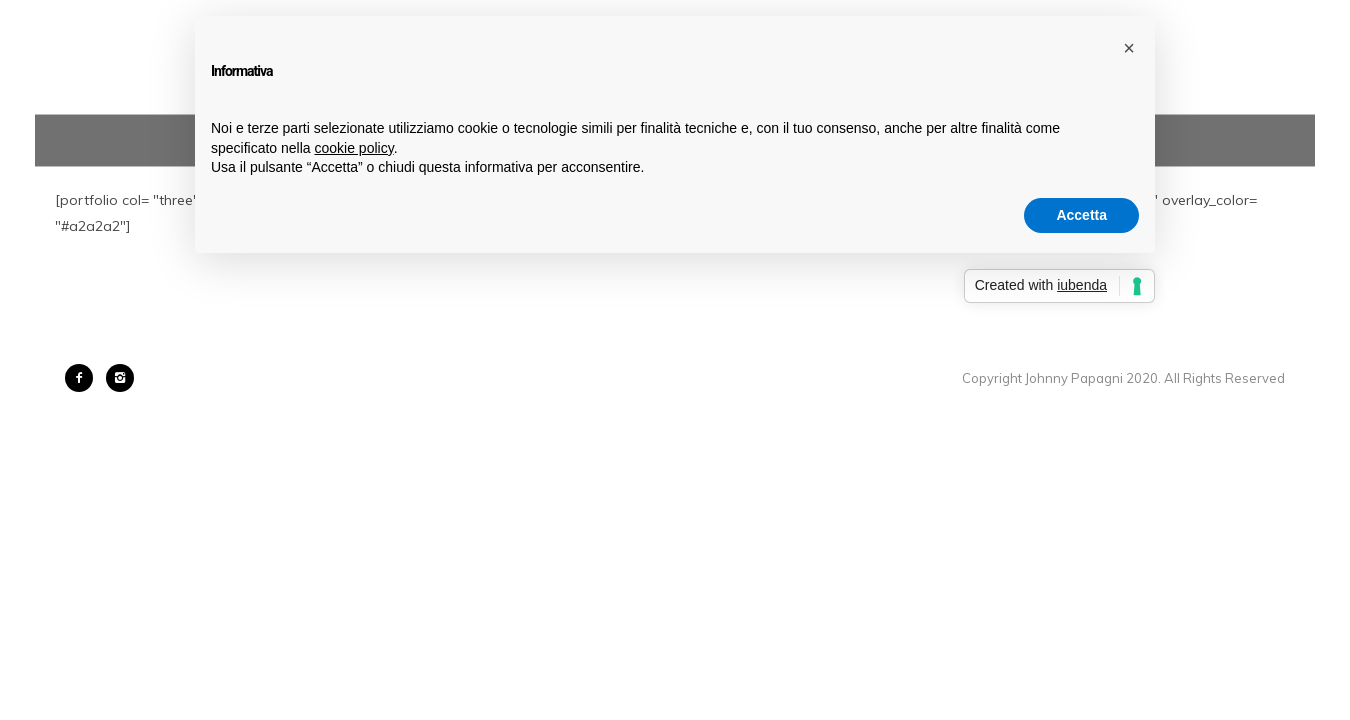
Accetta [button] (1081, 215)
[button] (1129, 48)
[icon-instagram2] (120, 378)
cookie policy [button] (354, 148)
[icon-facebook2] (84, 378)
